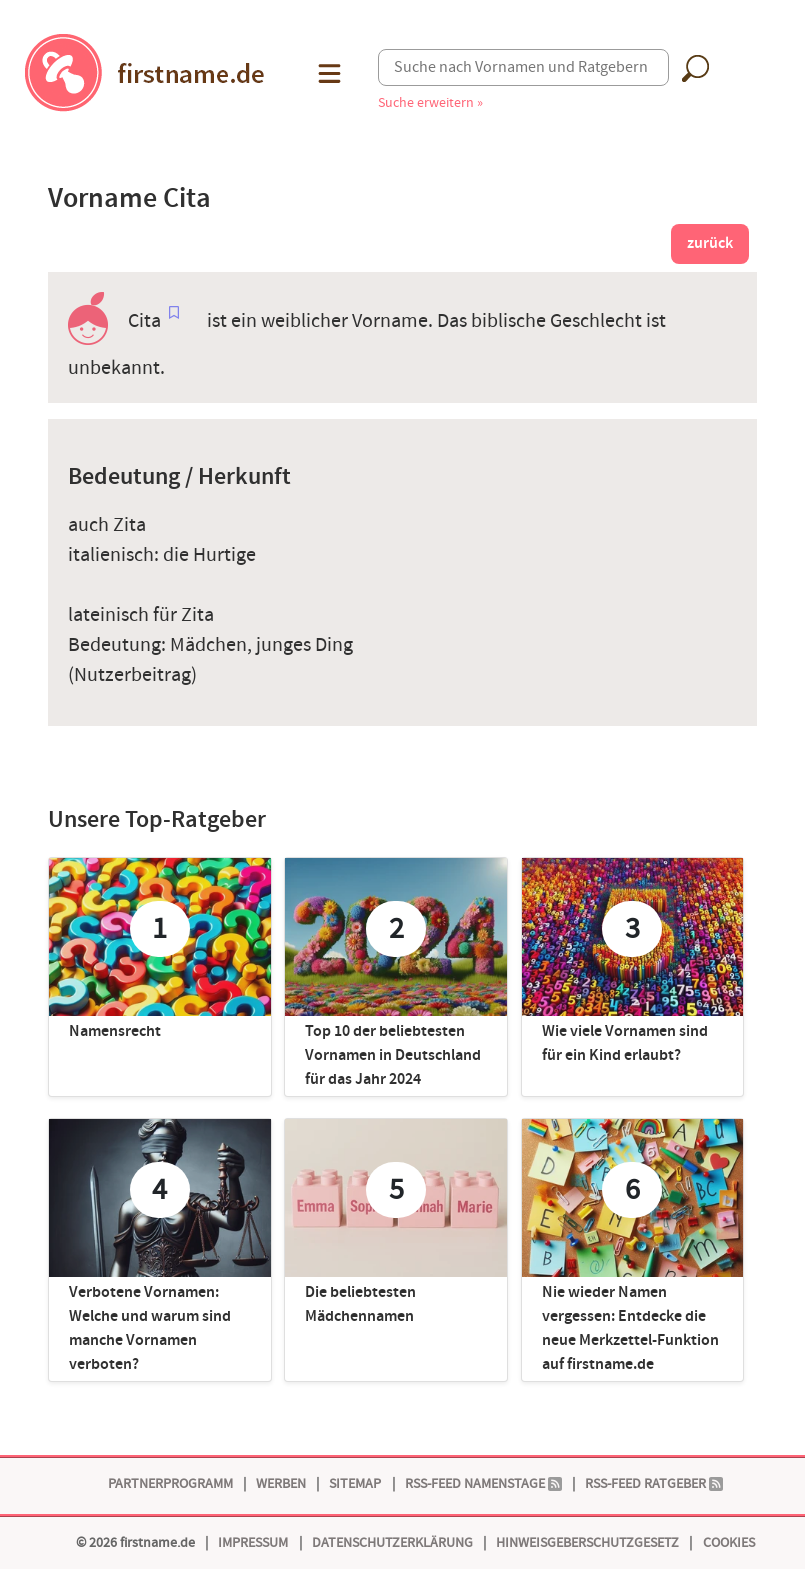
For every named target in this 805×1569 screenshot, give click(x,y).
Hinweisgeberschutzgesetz (587, 1542)
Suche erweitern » (430, 102)
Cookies (729, 1542)
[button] (327, 73)
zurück (710, 243)
